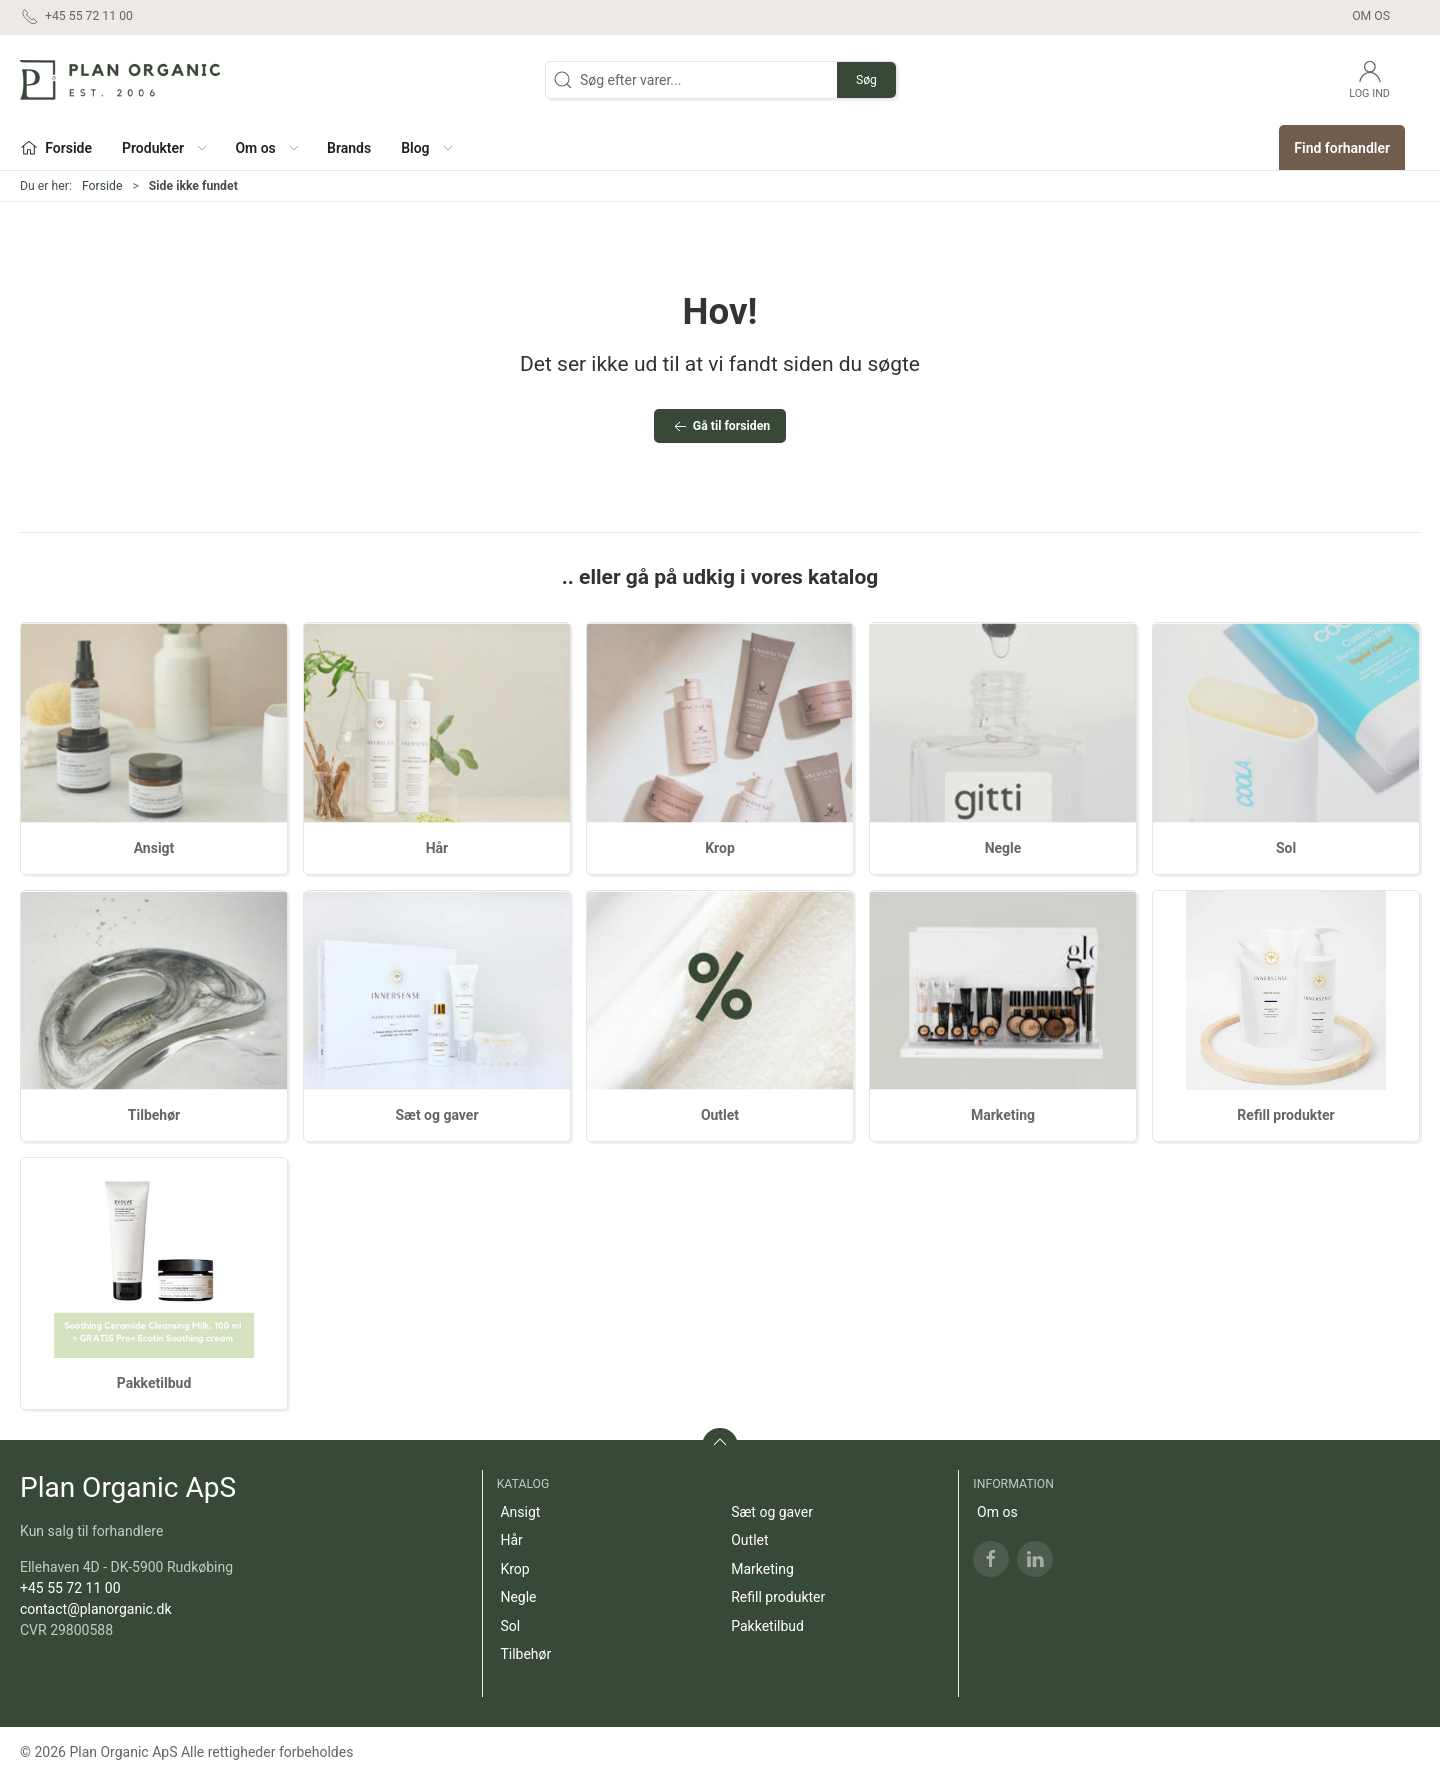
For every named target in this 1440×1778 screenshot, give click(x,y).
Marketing (1003, 1115)
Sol (1286, 848)
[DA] (120, 80)
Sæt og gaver (436, 1115)
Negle (1003, 848)
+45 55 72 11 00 (70, 1588)
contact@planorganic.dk (96, 1609)
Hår (437, 848)
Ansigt (154, 848)
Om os (1371, 16)
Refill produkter (1285, 1115)
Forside (102, 186)
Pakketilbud (154, 1383)
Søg (866, 80)
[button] (163, 147)
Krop (720, 848)
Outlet (720, 1115)
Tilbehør (154, 1115)
